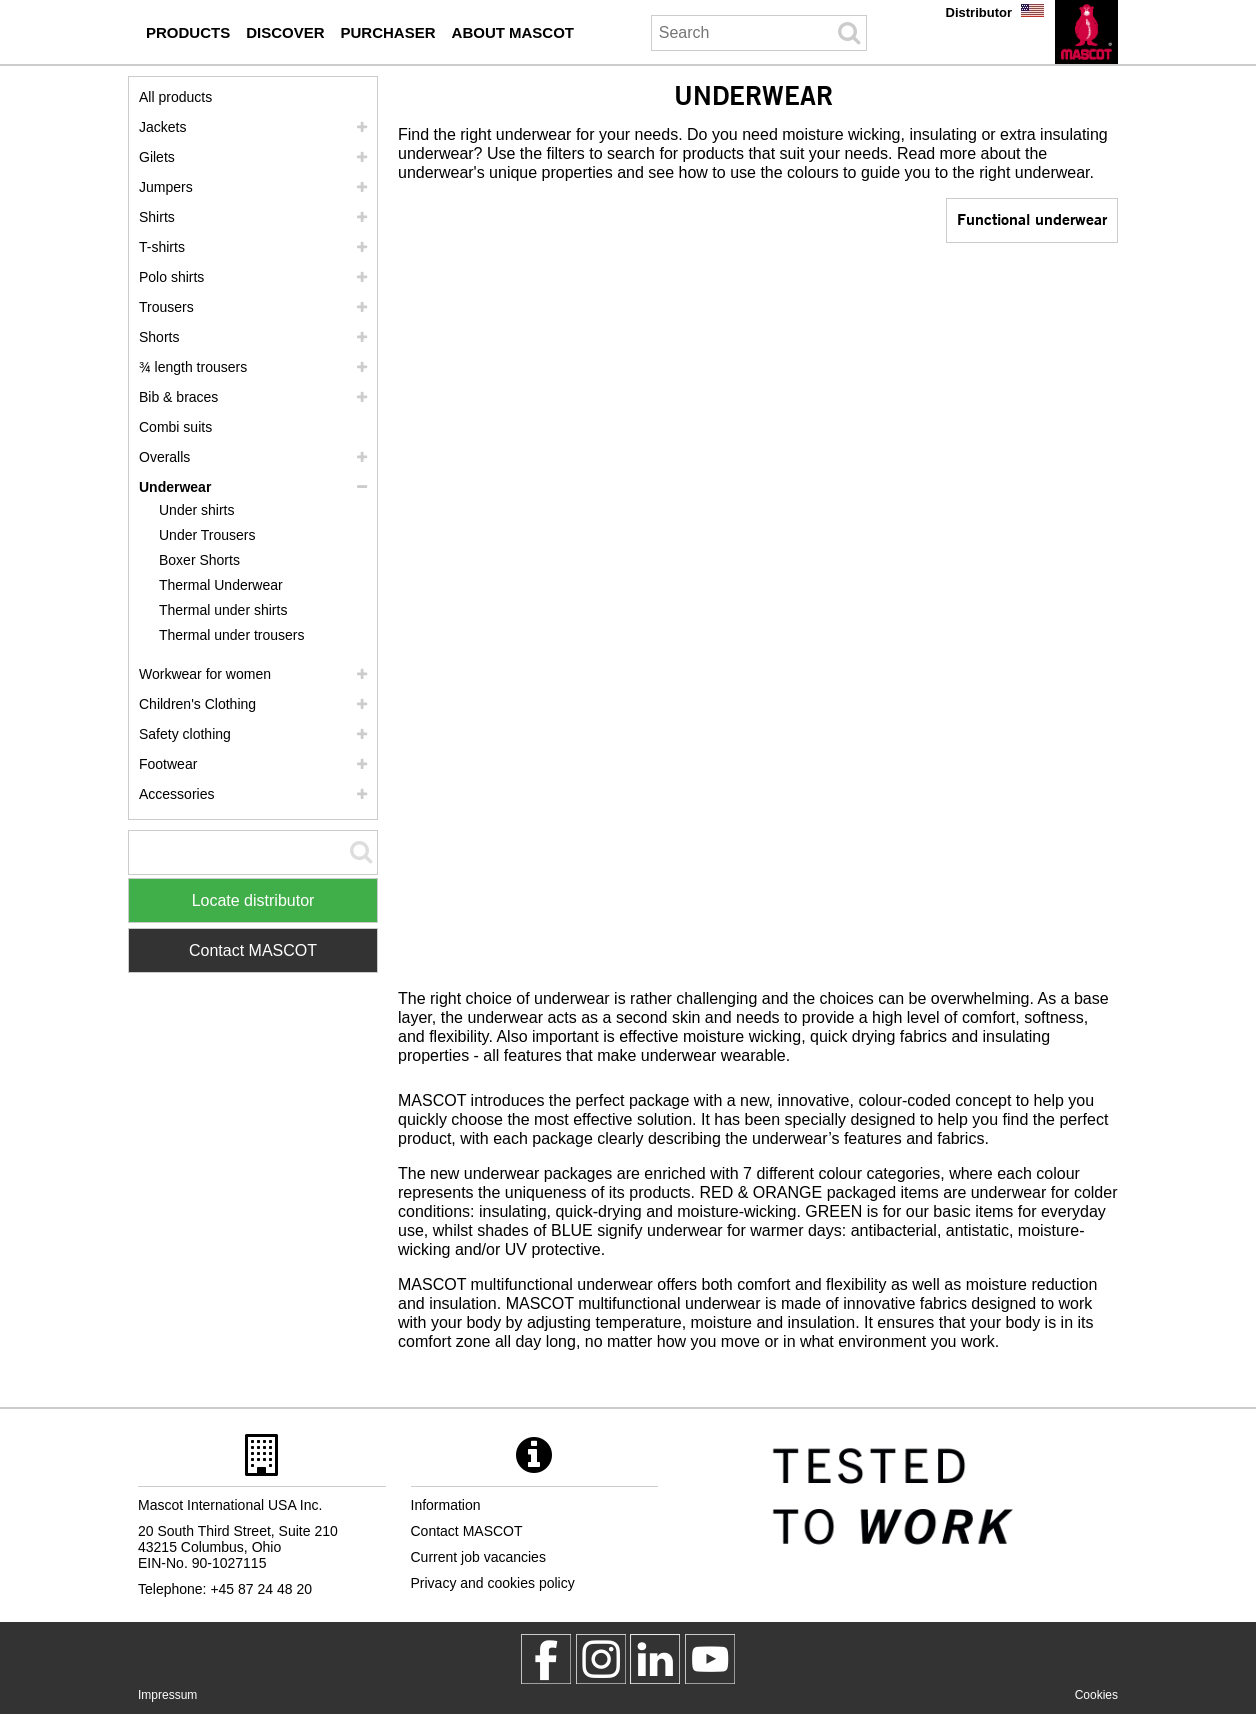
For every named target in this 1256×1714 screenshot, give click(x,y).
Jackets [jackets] (162, 127)
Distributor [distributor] (979, 12)
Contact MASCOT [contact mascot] (467, 1531)
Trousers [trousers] (166, 307)
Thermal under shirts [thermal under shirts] (223, 610)
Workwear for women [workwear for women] (205, 674)
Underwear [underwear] (175, 487)
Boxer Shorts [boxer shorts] (199, 560)
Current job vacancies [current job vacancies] (478, 1557)
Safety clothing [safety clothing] (185, 734)
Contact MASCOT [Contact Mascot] (253, 950)
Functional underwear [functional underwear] (1032, 218)
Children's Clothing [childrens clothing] (197, 704)
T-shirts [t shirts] (162, 247)
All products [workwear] (175, 97)
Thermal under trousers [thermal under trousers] (232, 635)
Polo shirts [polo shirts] (171, 277)
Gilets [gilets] (157, 157)
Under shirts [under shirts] (196, 510)
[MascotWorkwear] (546, 1659)
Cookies (1096, 1695)
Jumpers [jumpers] (166, 187)
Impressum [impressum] (167, 1695)
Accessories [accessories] (176, 794)
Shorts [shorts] (159, 337)
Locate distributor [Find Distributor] (253, 900)
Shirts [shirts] (157, 217)
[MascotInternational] (710, 1659)
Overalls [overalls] (164, 457)
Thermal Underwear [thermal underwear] (221, 585)
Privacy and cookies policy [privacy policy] (493, 1583)
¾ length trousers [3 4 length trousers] (193, 367)
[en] (1086, 32)
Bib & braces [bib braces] (178, 397)
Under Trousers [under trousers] (207, 535)
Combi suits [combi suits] (175, 427)
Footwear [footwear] (168, 764)
